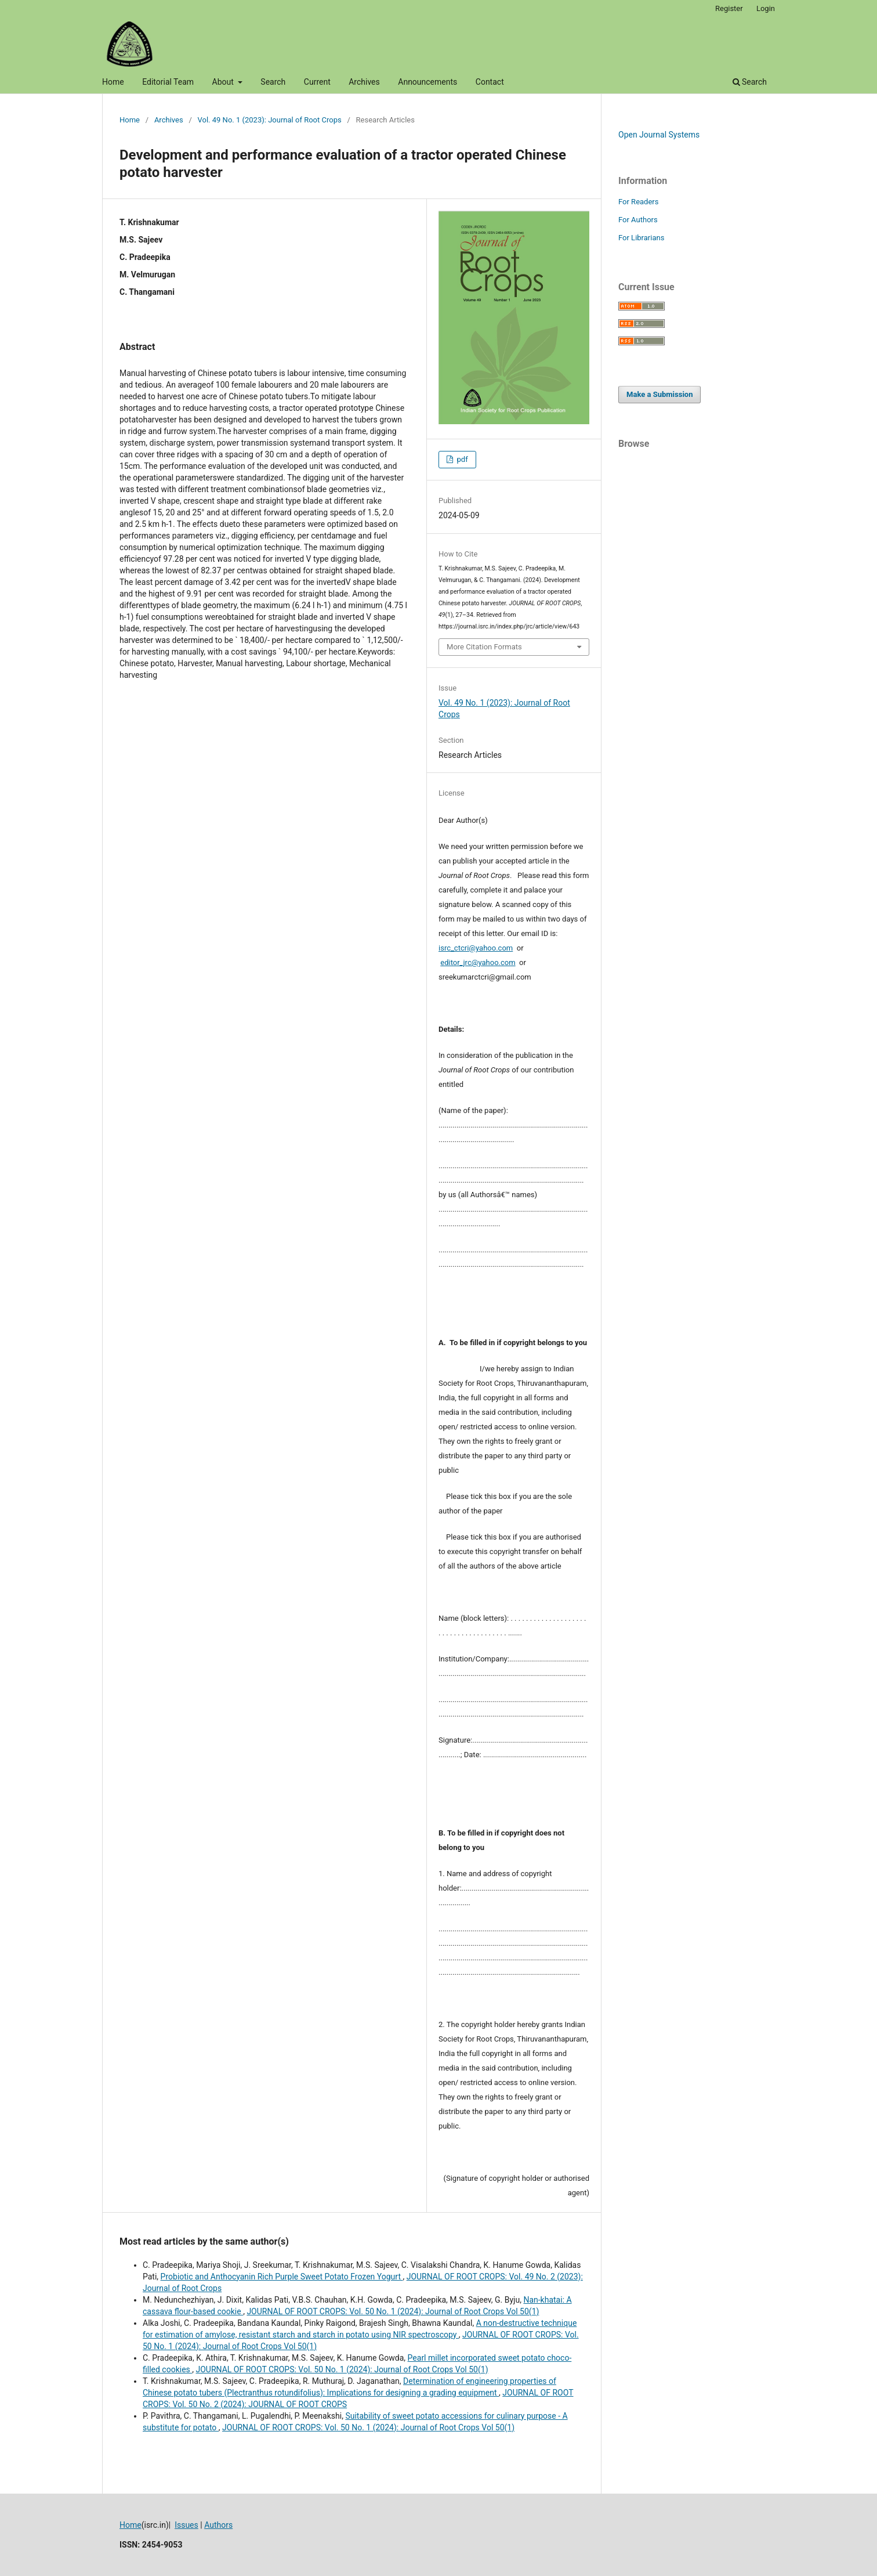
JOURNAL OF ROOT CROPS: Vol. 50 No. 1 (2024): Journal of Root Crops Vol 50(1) (393, 2311)
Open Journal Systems (659, 134)
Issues (186, 2525)
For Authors (638, 219)
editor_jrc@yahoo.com (477, 962)
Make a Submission (659, 394)
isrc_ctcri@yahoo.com (475, 948)
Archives (364, 81)
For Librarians (641, 237)
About (224, 81)
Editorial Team (168, 81)
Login (765, 8)
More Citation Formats (484, 646)
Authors (218, 2525)
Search (272, 81)
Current (317, 81)
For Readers (638, 201)
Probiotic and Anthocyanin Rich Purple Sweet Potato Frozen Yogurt (282, 2276)
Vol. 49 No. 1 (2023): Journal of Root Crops (270, 119)
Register (729, 8)
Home (113, 81)
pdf (461, 459)
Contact (490, 81)
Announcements (427, 81)
